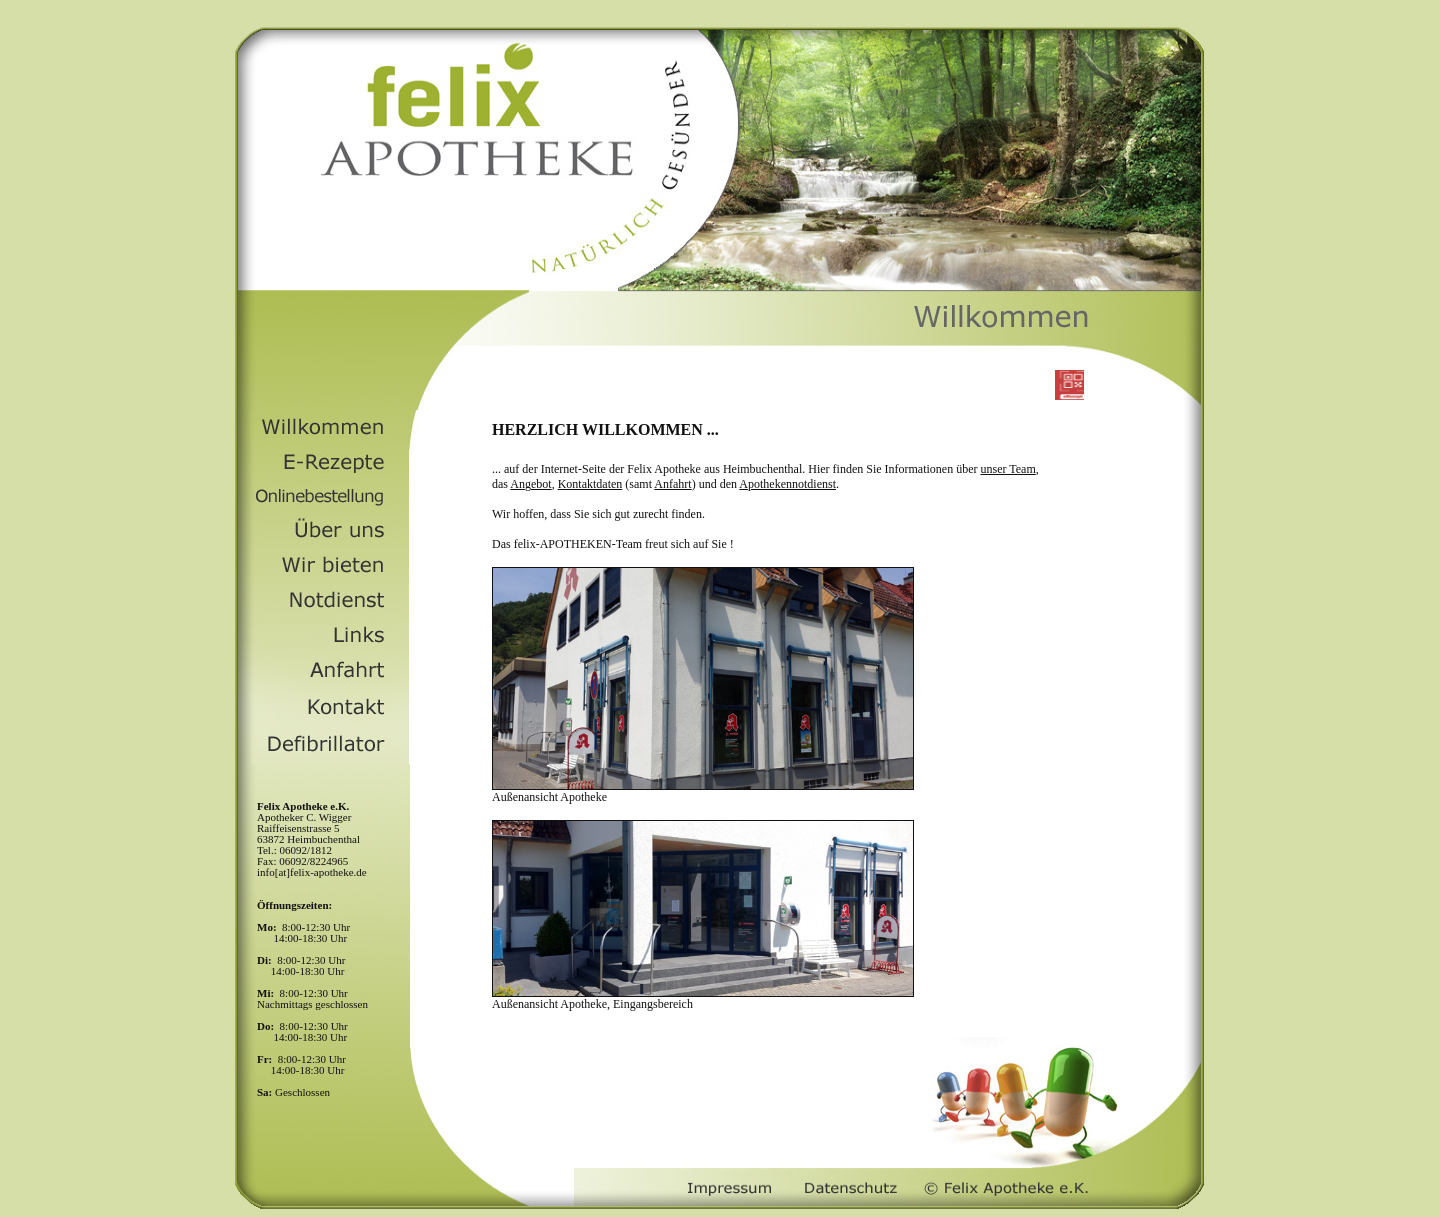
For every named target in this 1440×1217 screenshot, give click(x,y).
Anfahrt (672, 484)
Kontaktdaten (590, 484)
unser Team (1008, 469)
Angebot (530, 484)
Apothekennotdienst (787, 484)
